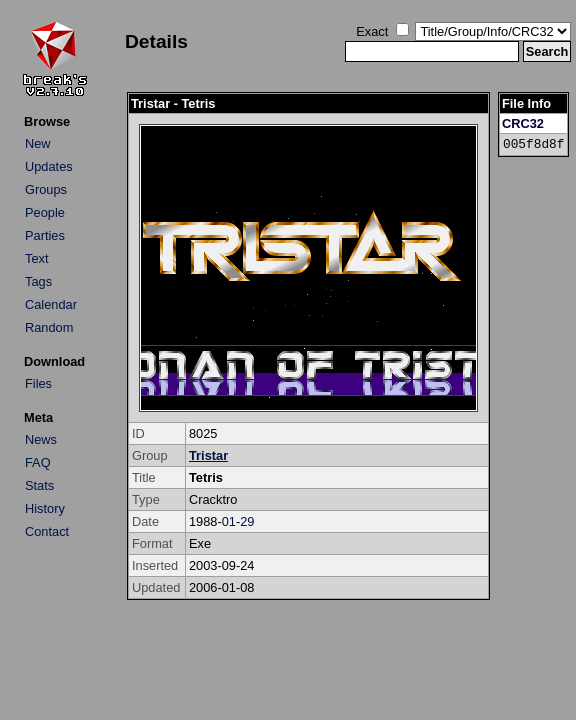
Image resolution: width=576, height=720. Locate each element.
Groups (46, 189)
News (41, 439)
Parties (45, 235)
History (45, 508)
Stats (39, 485)
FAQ (38, 462)
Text (36, 258)
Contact (47, 531)
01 (229, 521)
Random (49, 327)
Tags (38, 281)
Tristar (208, 455)
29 (247, 521)
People (45, 212)
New (38, 143)
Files (38, 383)
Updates (49, 166)
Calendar (51, 304)
